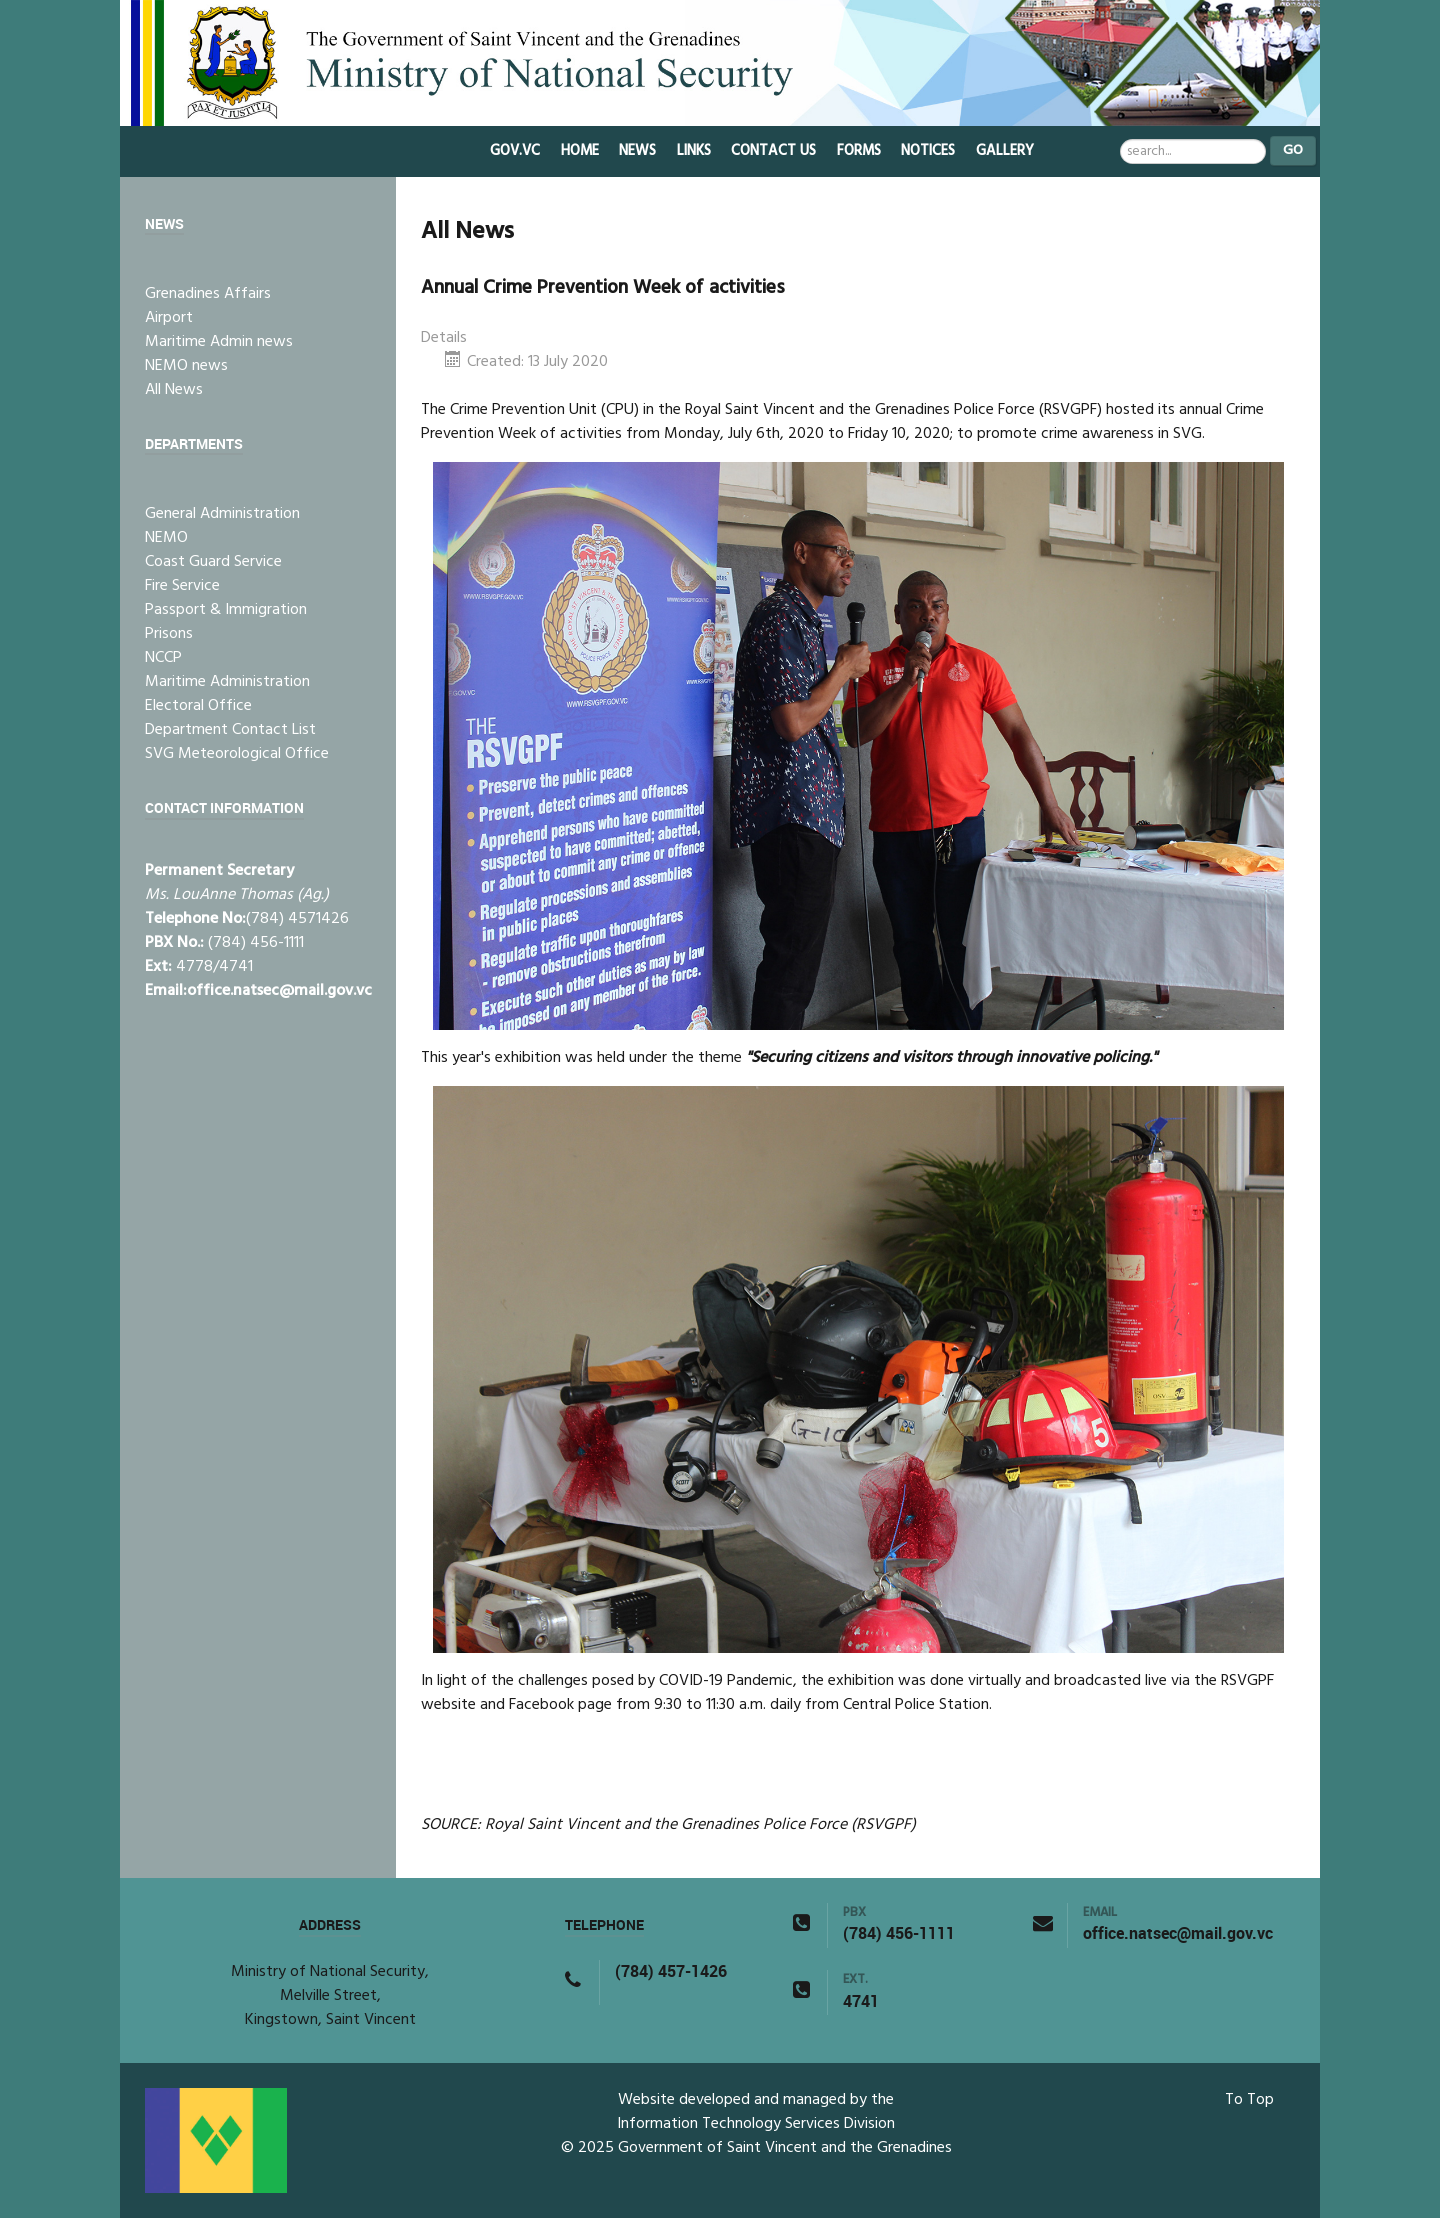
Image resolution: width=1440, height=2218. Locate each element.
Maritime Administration (227, 682)
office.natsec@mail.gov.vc (279, 991)
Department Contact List (230, 730)
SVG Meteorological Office (237, 754)
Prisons (169, 634)
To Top (1249, 2100)
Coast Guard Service (213, 562)
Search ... (1120, 136)
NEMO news (186, 366)
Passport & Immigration (226, 610)
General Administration (222, 514)
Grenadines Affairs (208, 294)
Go (1293, 150)
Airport (169, 318)
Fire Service (182, 586)
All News (174, 390)
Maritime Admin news (219, 342)
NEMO (166, 538)
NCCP (163, 658)
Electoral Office (198, 706)
